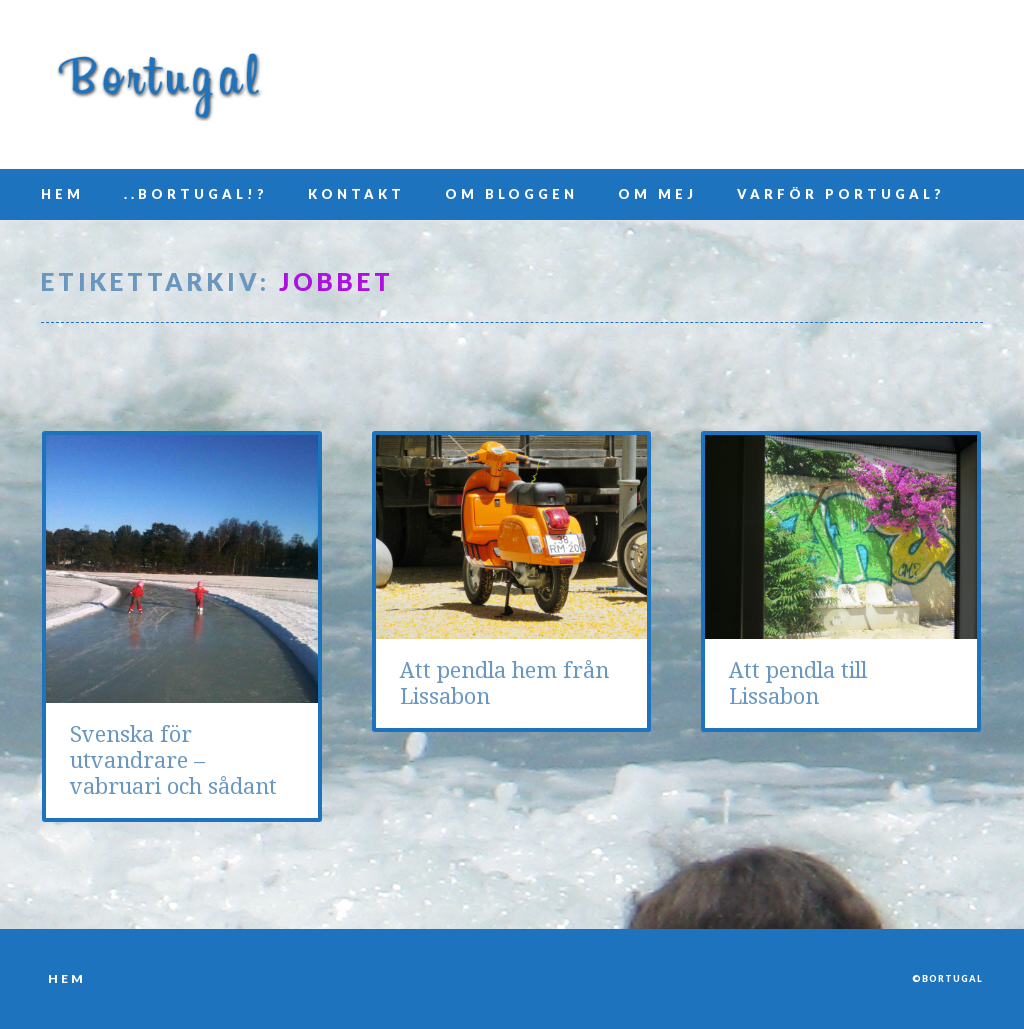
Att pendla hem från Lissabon (504, 683)
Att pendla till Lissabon (798, 683)
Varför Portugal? (841, 194)
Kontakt (356, 194)
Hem (62, 194)
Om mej (657, 194)
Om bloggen (511, 194)
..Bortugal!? (196, 194)
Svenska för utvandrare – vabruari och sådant (173, 760)
